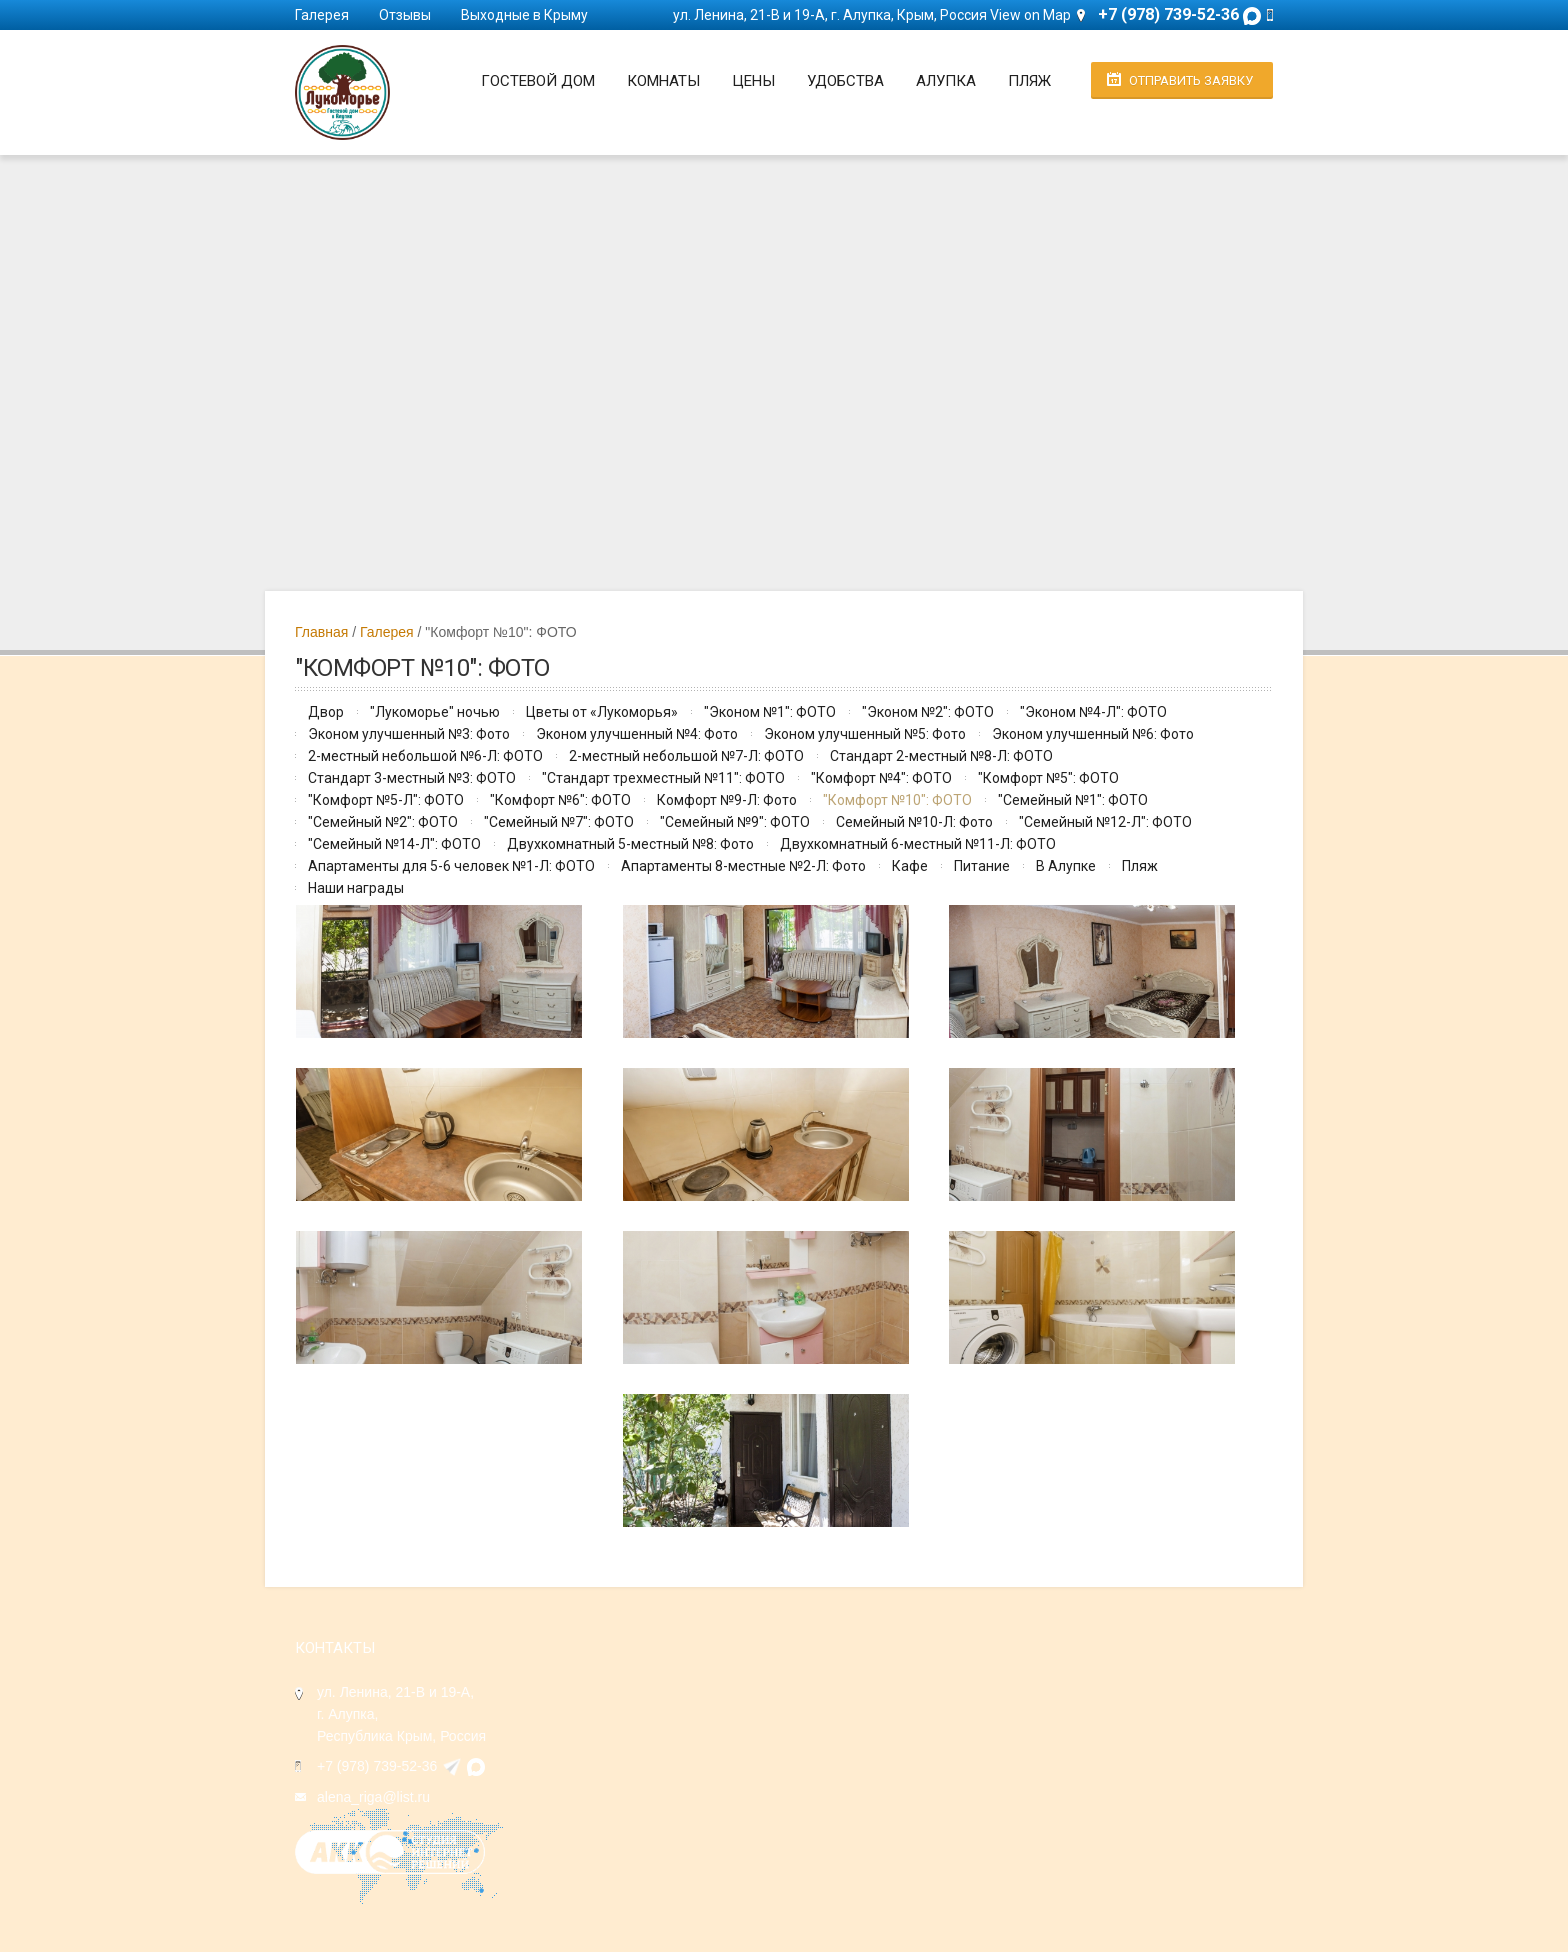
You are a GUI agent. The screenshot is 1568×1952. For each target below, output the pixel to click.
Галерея (322, 15)
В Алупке (1066, 866)
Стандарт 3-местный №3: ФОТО (412, 778)
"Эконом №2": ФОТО (928, 712)
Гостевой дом (538, 81)
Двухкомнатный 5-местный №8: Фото (630, 844)
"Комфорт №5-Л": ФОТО (386, 800)
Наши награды (356, 888)
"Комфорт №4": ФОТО (881, 778)
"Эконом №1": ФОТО (770, 712)
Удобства (845, 81)
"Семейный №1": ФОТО (1073, 800)
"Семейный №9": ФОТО (735, 822)
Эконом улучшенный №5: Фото (865, 734)
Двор (326, 712)
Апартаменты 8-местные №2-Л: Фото (743, 866)
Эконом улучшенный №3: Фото (409, 734)
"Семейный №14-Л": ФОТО (394, 844)
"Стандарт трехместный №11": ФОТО (663, 778)
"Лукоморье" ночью (435, 712)
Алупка (946, 81)
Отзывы (405, 15)
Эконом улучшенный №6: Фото (1093, 734)
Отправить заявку (1191, 80)
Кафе (910, 866)
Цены (753, 81)
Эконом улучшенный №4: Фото (637, 734)
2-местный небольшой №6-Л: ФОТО (425, 756)
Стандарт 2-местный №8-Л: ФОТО (941, 756)
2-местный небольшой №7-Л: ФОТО (686, 756)
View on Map (1030, 15)
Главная (321, 632)
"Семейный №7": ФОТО (559, 822)
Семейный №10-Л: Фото (914, 822)
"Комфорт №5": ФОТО (1048, 778)
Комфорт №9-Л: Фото (727, 800)
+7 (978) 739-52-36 (377, 1766)
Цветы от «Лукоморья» (602, 712)
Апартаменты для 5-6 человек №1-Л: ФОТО (451, 866)
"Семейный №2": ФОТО (383, 822)
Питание (982, 866)
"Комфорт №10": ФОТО (897, 800)
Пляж (1029, 81)
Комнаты (663, 81)
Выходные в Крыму (524, 15)
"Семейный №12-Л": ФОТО (1105, 822)
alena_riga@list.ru (373, 1797)
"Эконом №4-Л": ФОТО (1093, 712)
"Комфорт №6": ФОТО (560, 800)
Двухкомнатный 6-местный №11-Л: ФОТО (918, 844)
